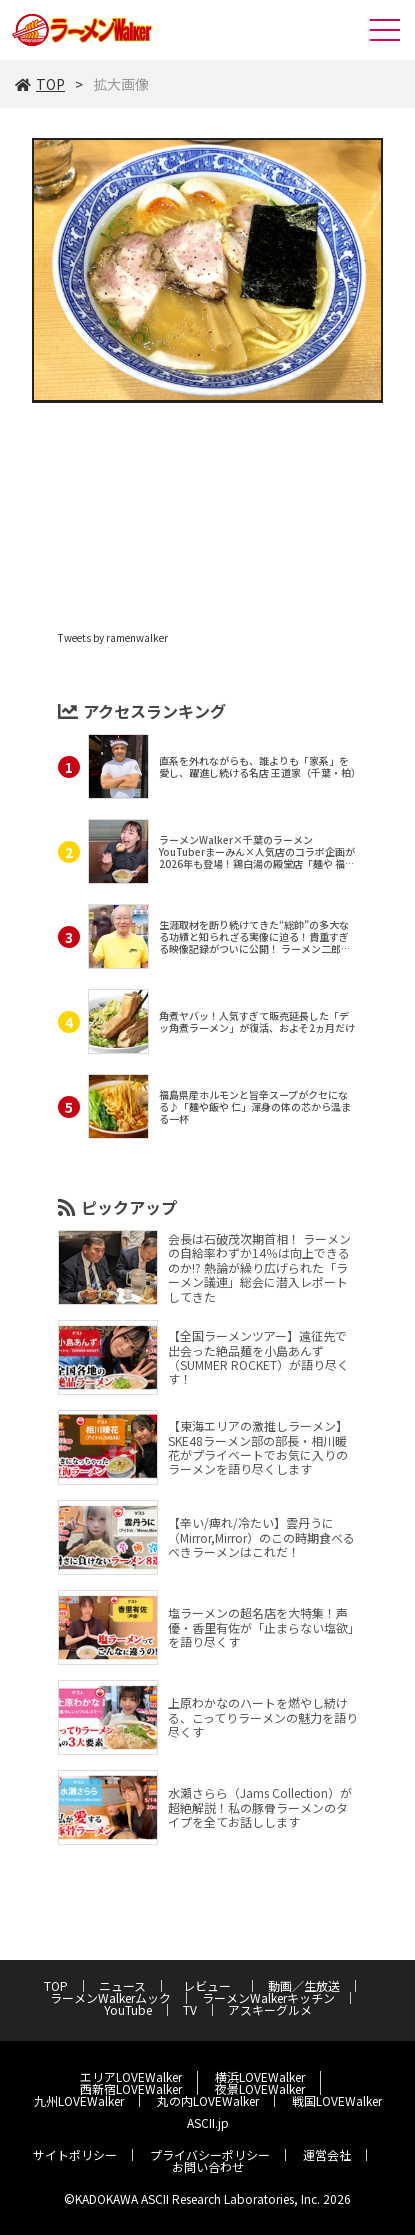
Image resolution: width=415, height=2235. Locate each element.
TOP (40, 84)
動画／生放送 (304, 1985)
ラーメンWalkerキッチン (268, 1997)
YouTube (128, 2009)
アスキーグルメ (270, 2009)
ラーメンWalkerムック (110, 1997)
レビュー (213, 1985)
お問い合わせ (208, 2166)
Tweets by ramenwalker (113, 637)
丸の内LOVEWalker (208, 2100)
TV (190, 2009)
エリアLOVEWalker (131, 2076)
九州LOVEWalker (79, 2100)
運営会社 (327, 2154)
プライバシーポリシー (210, 2154)
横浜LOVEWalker (260, 2076)
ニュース (122, 1985)
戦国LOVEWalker (337, 2100)
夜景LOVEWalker (260, 2088)
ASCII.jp (208, 2122)
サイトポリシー (75, 2154)
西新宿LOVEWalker (131, 2088)
